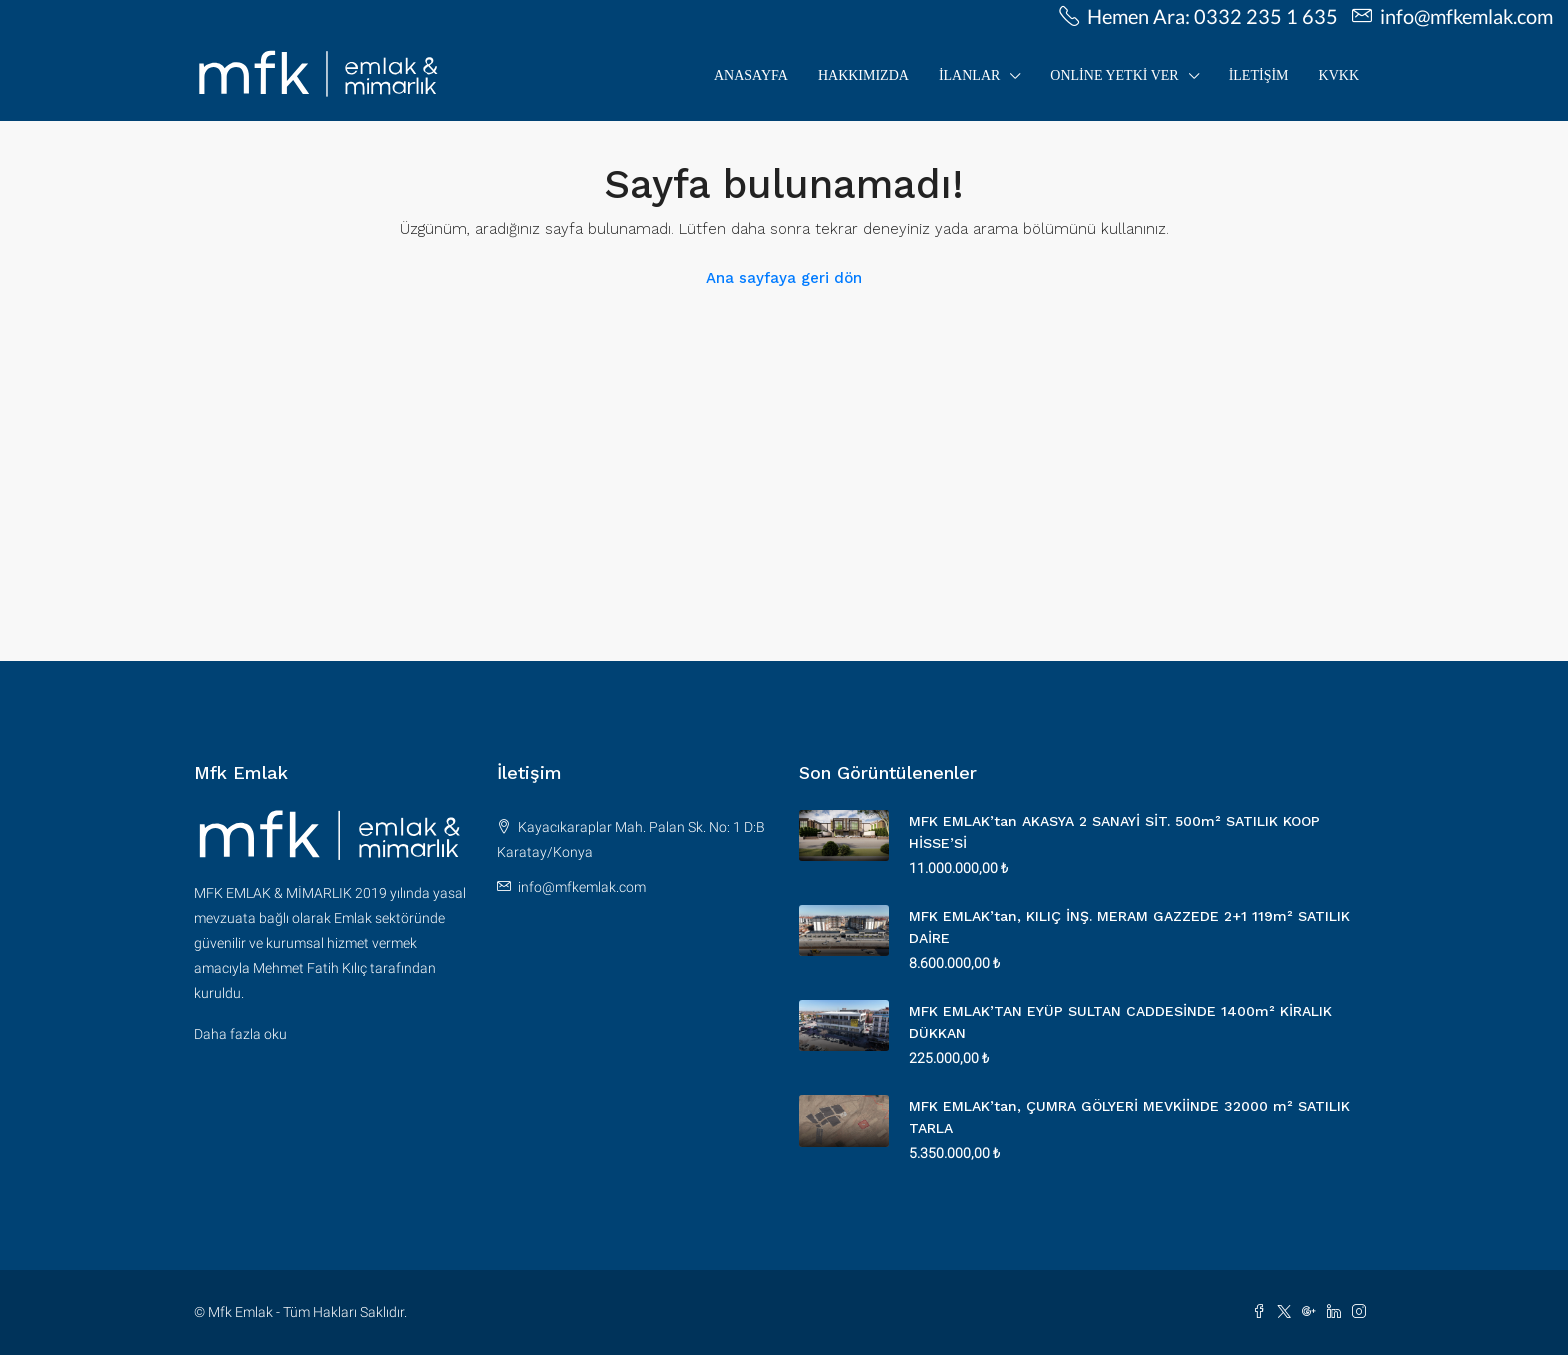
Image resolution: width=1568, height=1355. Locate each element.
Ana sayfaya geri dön (784, 278)
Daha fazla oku (240, 1034)
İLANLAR (969, 75)
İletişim (1259, 75)
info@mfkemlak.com (582, 887)
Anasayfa (751, 75)
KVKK (1339, 75)
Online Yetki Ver (1114, 75)
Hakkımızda (863, 75)
